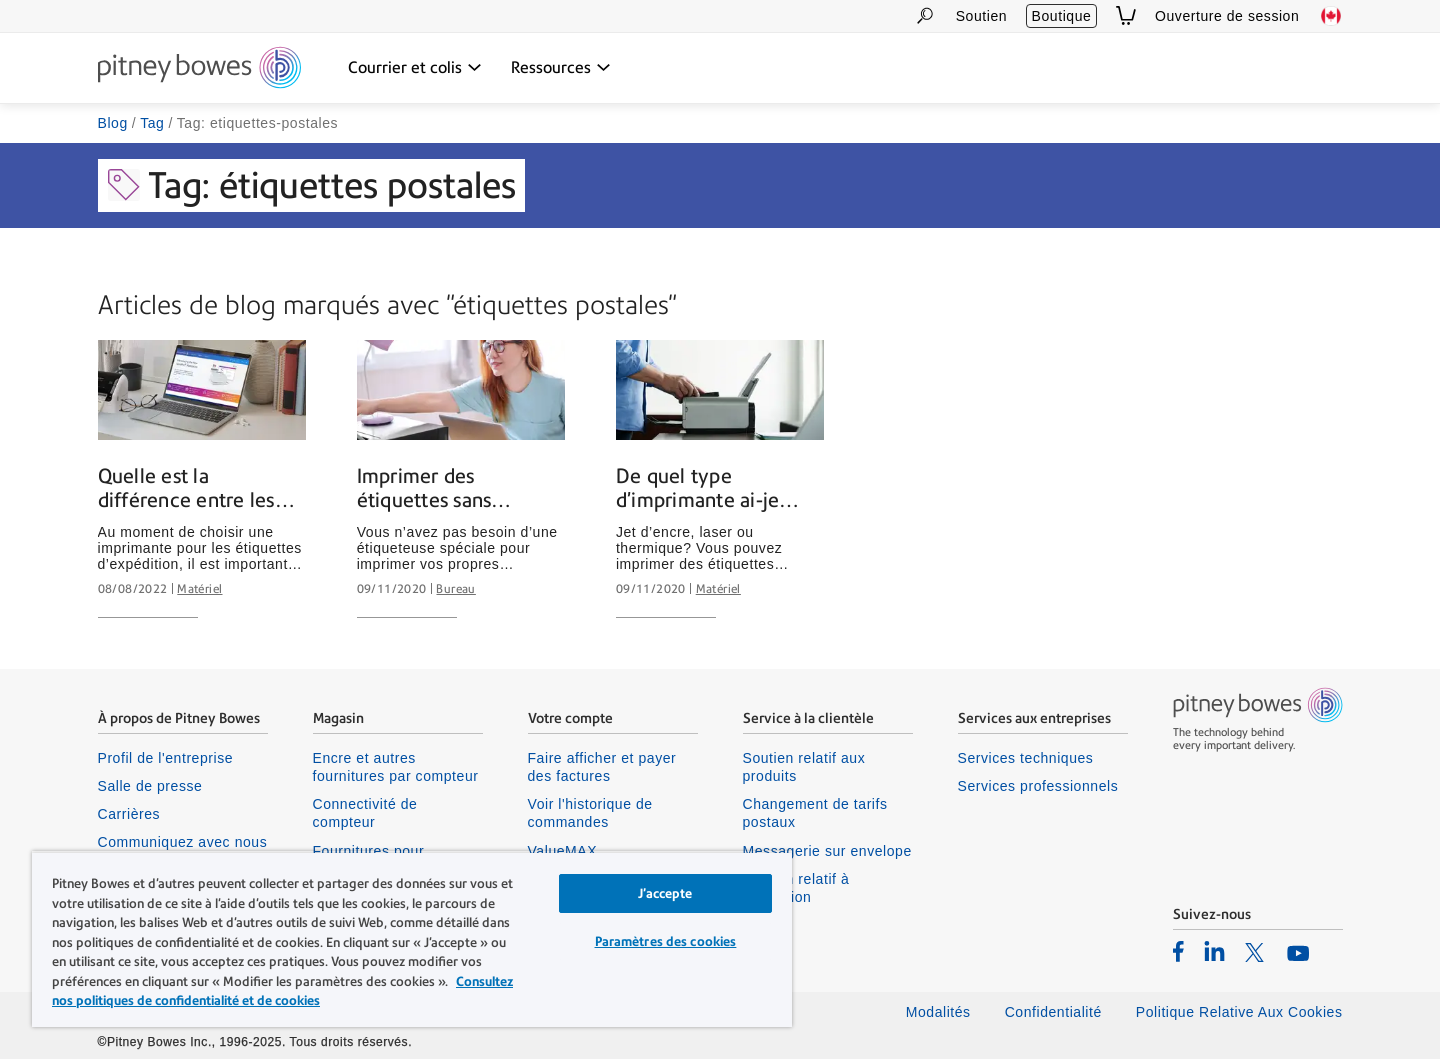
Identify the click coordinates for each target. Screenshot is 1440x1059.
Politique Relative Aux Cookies (1239, 1012)
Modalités (938, 1012)
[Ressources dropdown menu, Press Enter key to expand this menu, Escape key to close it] (561, 68)
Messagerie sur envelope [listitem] (827, 851)
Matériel (199, 589)
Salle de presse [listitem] (150, 786)
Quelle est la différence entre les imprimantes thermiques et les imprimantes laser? (186, 489)
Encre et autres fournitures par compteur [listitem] (396, 767)
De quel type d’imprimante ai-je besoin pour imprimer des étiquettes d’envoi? (720, 489)
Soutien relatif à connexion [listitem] (796, 888)
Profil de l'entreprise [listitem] (166, 758)
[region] (412, 939)
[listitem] (1178, 951)
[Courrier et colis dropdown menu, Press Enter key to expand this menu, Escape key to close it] (415, 68)
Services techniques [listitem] (1026, 758)
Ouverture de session (1227, 16)
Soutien (981, 16)
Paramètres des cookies (666, 941)
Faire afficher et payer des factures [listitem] (602, 767)
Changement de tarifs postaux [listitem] (815, 813)
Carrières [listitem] (129, 814)
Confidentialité (1053, 1012)
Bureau (455, 589)
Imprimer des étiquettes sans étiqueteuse (424, 489)
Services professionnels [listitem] (1038, 786)
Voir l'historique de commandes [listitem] (590, 813)
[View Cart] (1126, 15)
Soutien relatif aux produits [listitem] (804, 767)
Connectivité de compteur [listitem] (365, 813)
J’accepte (665, 893)
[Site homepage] (199, 69)
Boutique (1062, 16)
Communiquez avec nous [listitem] (183, 842)
